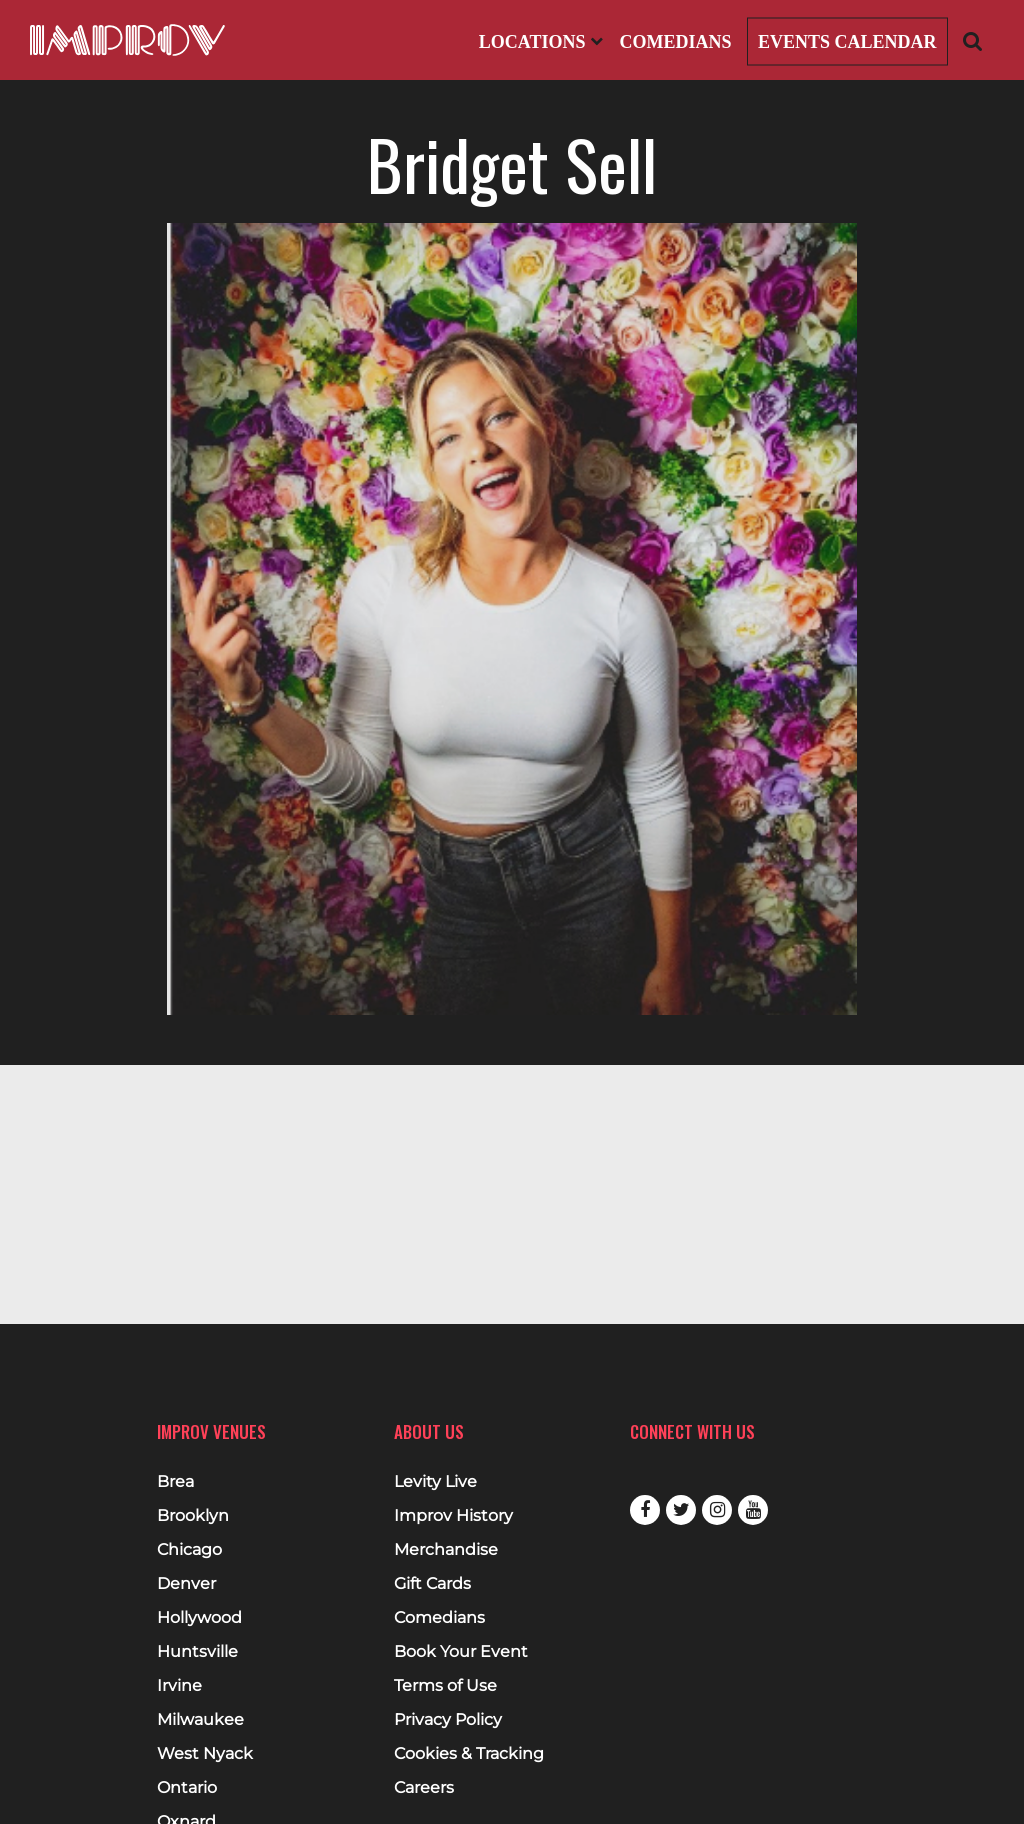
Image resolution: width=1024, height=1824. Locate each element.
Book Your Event (461, 1652)
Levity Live (435, 1482)
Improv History (453, 1516)
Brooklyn (193, 1516)
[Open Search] (973, 40)
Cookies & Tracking (469, 1754)
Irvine (179, 1686)
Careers (424, 1788)
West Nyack (205, 1754)
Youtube (753, 1510)
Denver (186, 1584)
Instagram (717, 1510)
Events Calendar (847, 42)
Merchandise (446, 1550)
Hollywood (199, 1618)
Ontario (187, 1788)
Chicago (189, 1550)
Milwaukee (200, 1720)
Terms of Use (445, 1686)
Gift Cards (432, 1584)
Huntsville (197, 1652)
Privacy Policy (448, 1720)
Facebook (645, 1510)
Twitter (681, 1510)
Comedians (675, 42)
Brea (175, 1482)
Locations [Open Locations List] (541, 42)
